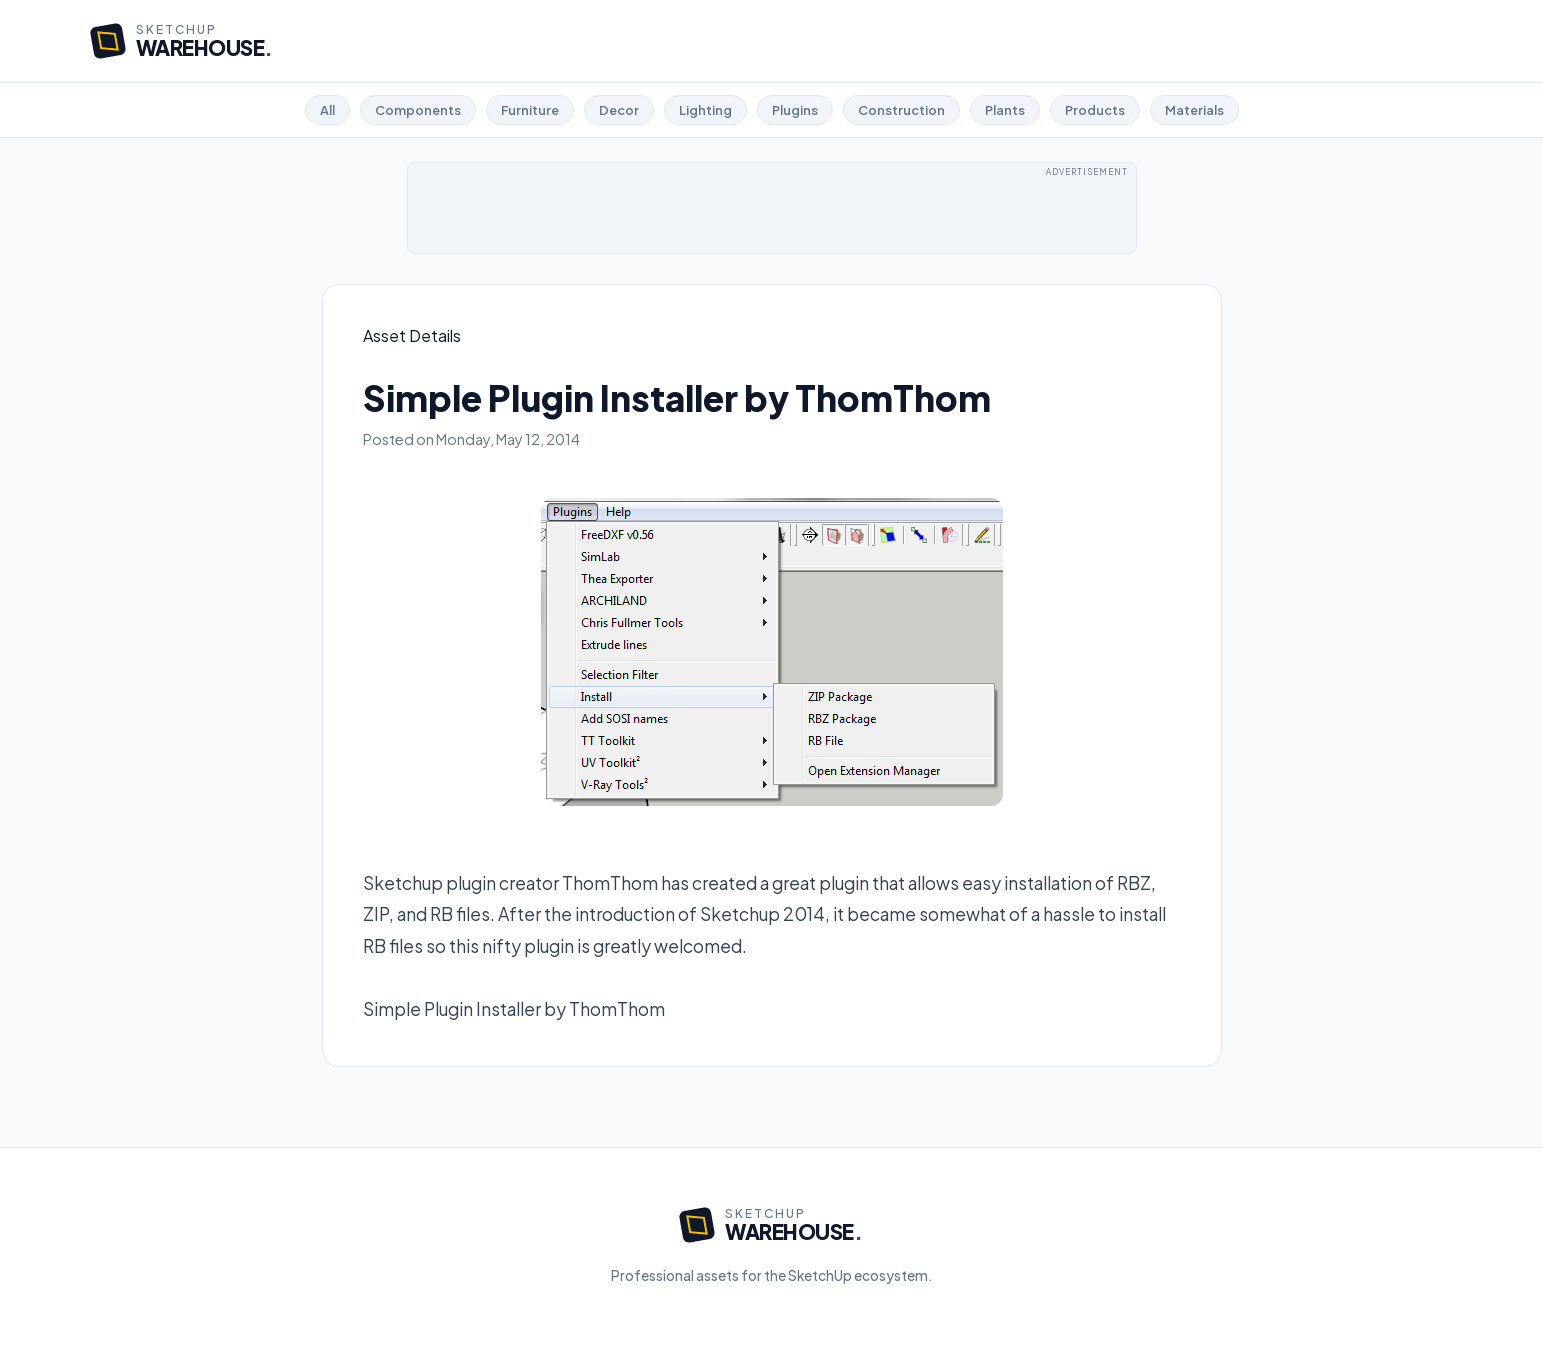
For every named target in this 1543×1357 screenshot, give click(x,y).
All (327, 110)
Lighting (705, 110)
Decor (619, 110)
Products (1095, 110)
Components (418, 110)
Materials (1194, 110)
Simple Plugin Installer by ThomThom (514, 1009)
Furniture (530, 110)
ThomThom (610, 883)
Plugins (795, 110)
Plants (1005, 110)
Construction (901, 110)
